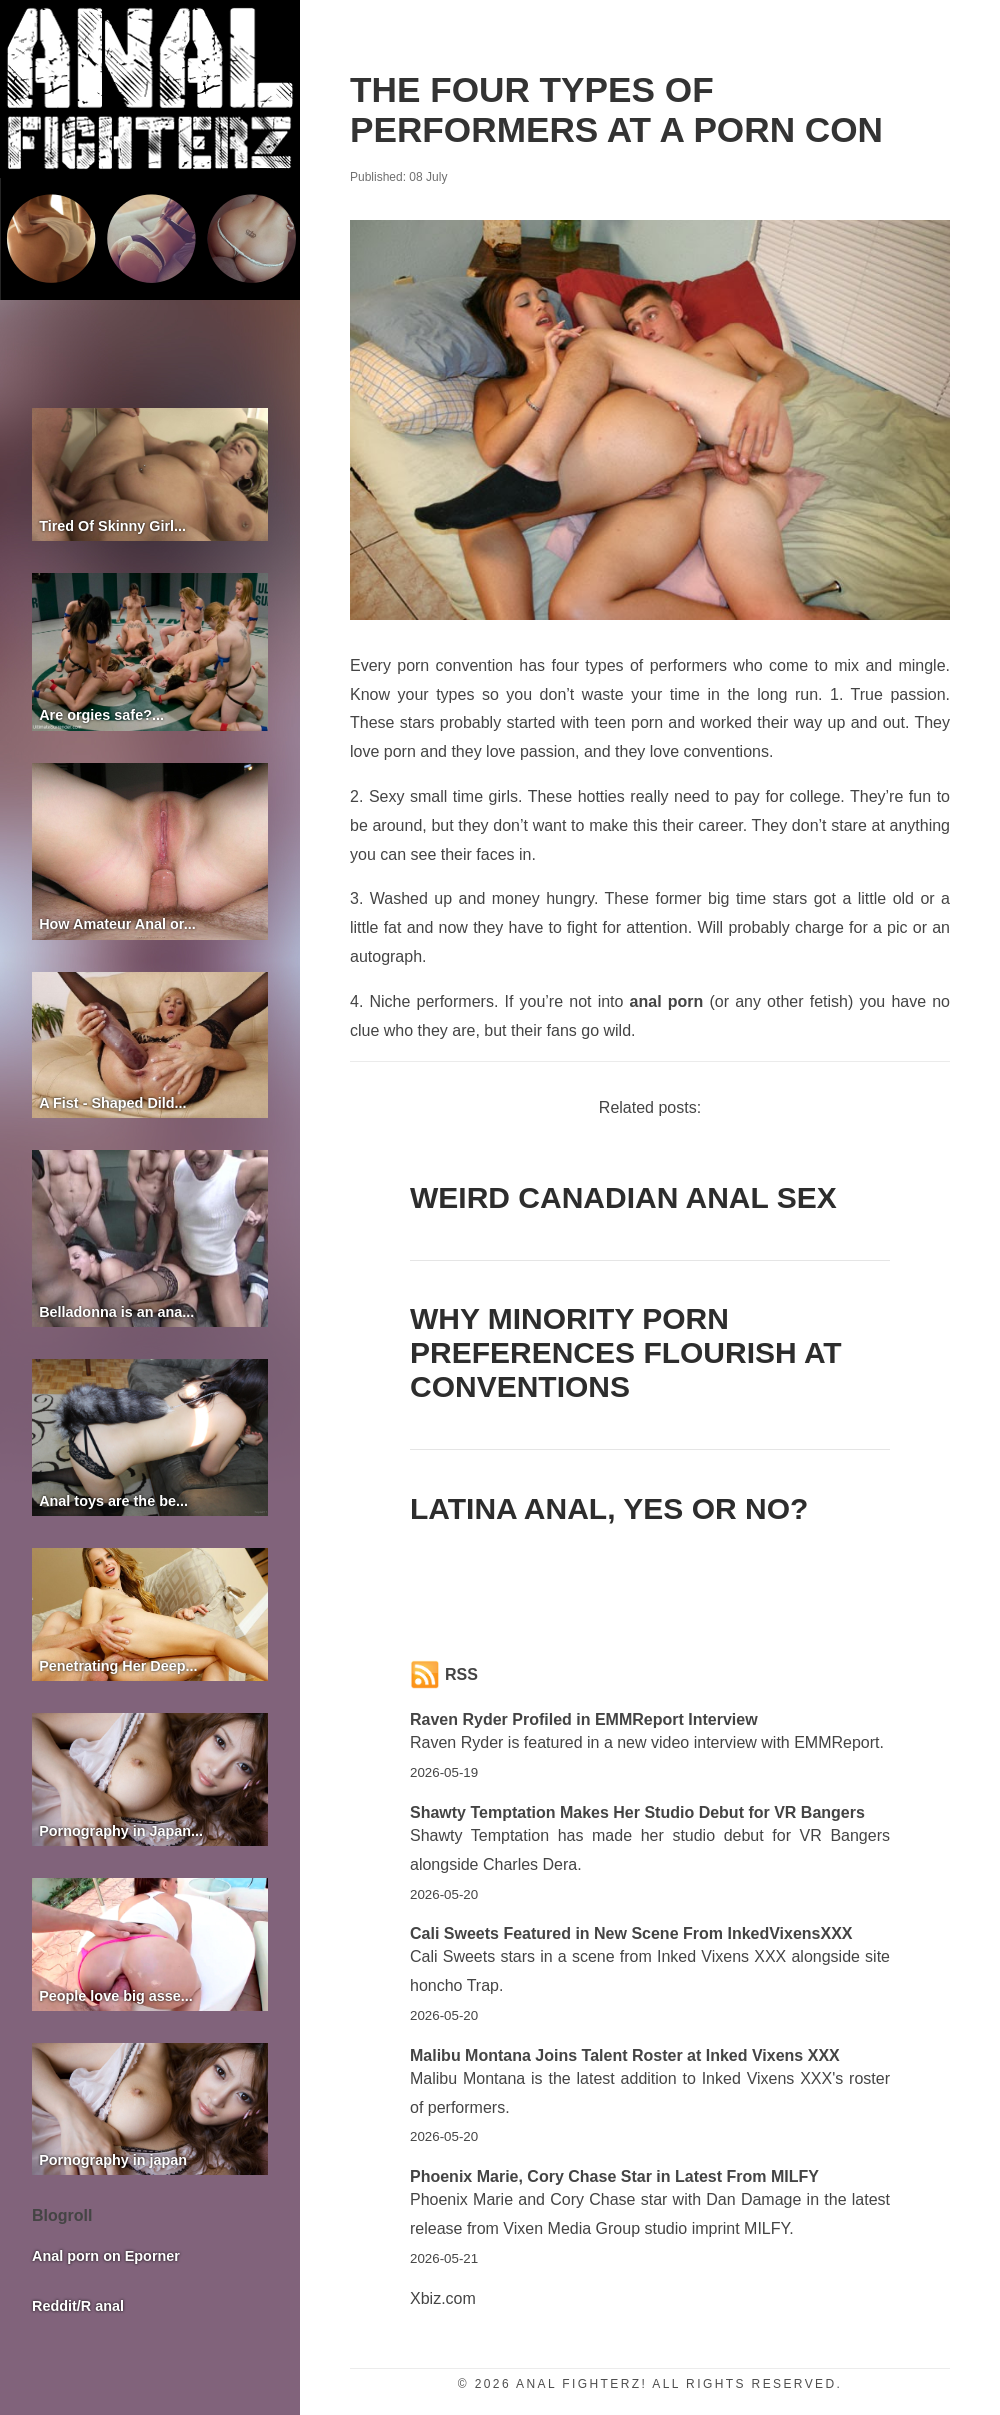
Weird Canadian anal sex (623, 1197)
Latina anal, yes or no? (609, 1508)
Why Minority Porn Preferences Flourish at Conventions (626, 1352)
